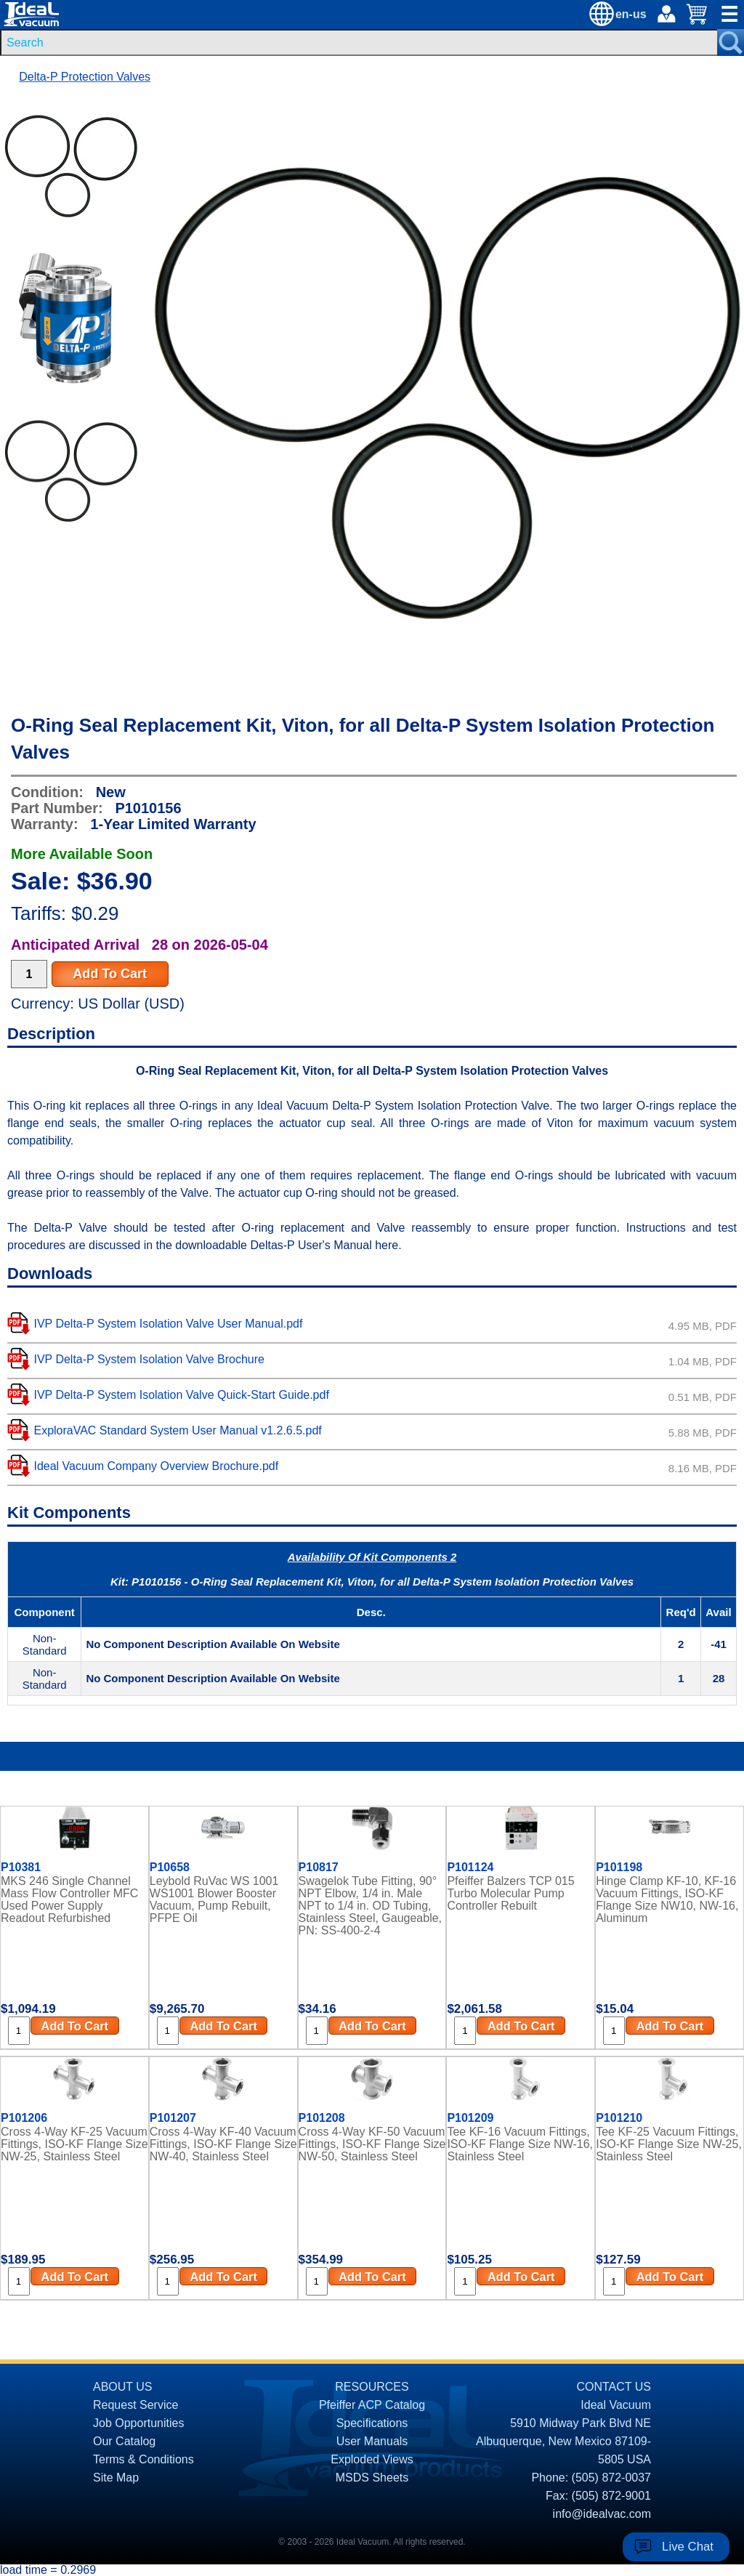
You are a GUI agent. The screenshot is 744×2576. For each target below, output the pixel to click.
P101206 (24, 2118)
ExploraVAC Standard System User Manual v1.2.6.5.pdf (177, 1430)
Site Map (116, 2477)
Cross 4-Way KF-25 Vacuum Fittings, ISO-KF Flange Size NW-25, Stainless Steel (74, 2144)
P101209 (470, 2118)
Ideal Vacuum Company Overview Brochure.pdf (155, 1466)
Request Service (135, 2405)
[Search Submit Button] (730, 42)
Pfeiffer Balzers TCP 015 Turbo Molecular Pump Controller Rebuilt (510, 1893)
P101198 (619, 1867)
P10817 (319, 1867)
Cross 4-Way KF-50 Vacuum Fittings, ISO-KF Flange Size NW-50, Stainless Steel (372, 2144)
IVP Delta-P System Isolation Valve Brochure (148, 1359)
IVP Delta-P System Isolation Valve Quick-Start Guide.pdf (180, 1395)
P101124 (470, 1867)
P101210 (619, 2118)
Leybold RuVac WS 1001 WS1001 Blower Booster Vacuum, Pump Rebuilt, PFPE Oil (214, 1899)
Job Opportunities (138, 2423)
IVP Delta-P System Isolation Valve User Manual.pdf (167, 1323)
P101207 (173, 2118)
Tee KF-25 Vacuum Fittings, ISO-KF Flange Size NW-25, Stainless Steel (669, 2144)
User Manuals (372, 2441)
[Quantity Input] (29, 974)
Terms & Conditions (143, 2459)
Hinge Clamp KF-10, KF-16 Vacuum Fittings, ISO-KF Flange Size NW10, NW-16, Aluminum (667, 1899)
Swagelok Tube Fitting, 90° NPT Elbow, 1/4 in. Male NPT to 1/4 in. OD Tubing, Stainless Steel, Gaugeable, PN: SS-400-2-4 (370, 1906)
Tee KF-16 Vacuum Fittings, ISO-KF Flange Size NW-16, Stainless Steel (520, 2144)
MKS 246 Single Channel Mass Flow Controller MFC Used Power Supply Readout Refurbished (69, 1899)
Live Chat (687, 2546)
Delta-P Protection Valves (84, 76)
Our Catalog (124, 2441)
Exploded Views (372, 2459)
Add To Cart (110, 973)
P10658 (170, 1867)
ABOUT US (123, 2387)
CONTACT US (613, 2387)
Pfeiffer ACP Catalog (372, 2405)
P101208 (322, 2118)
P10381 (21, 1867)
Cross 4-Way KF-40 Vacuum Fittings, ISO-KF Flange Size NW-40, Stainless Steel (223, 2144)
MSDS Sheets (372, 2477)
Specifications (372, 2423)
